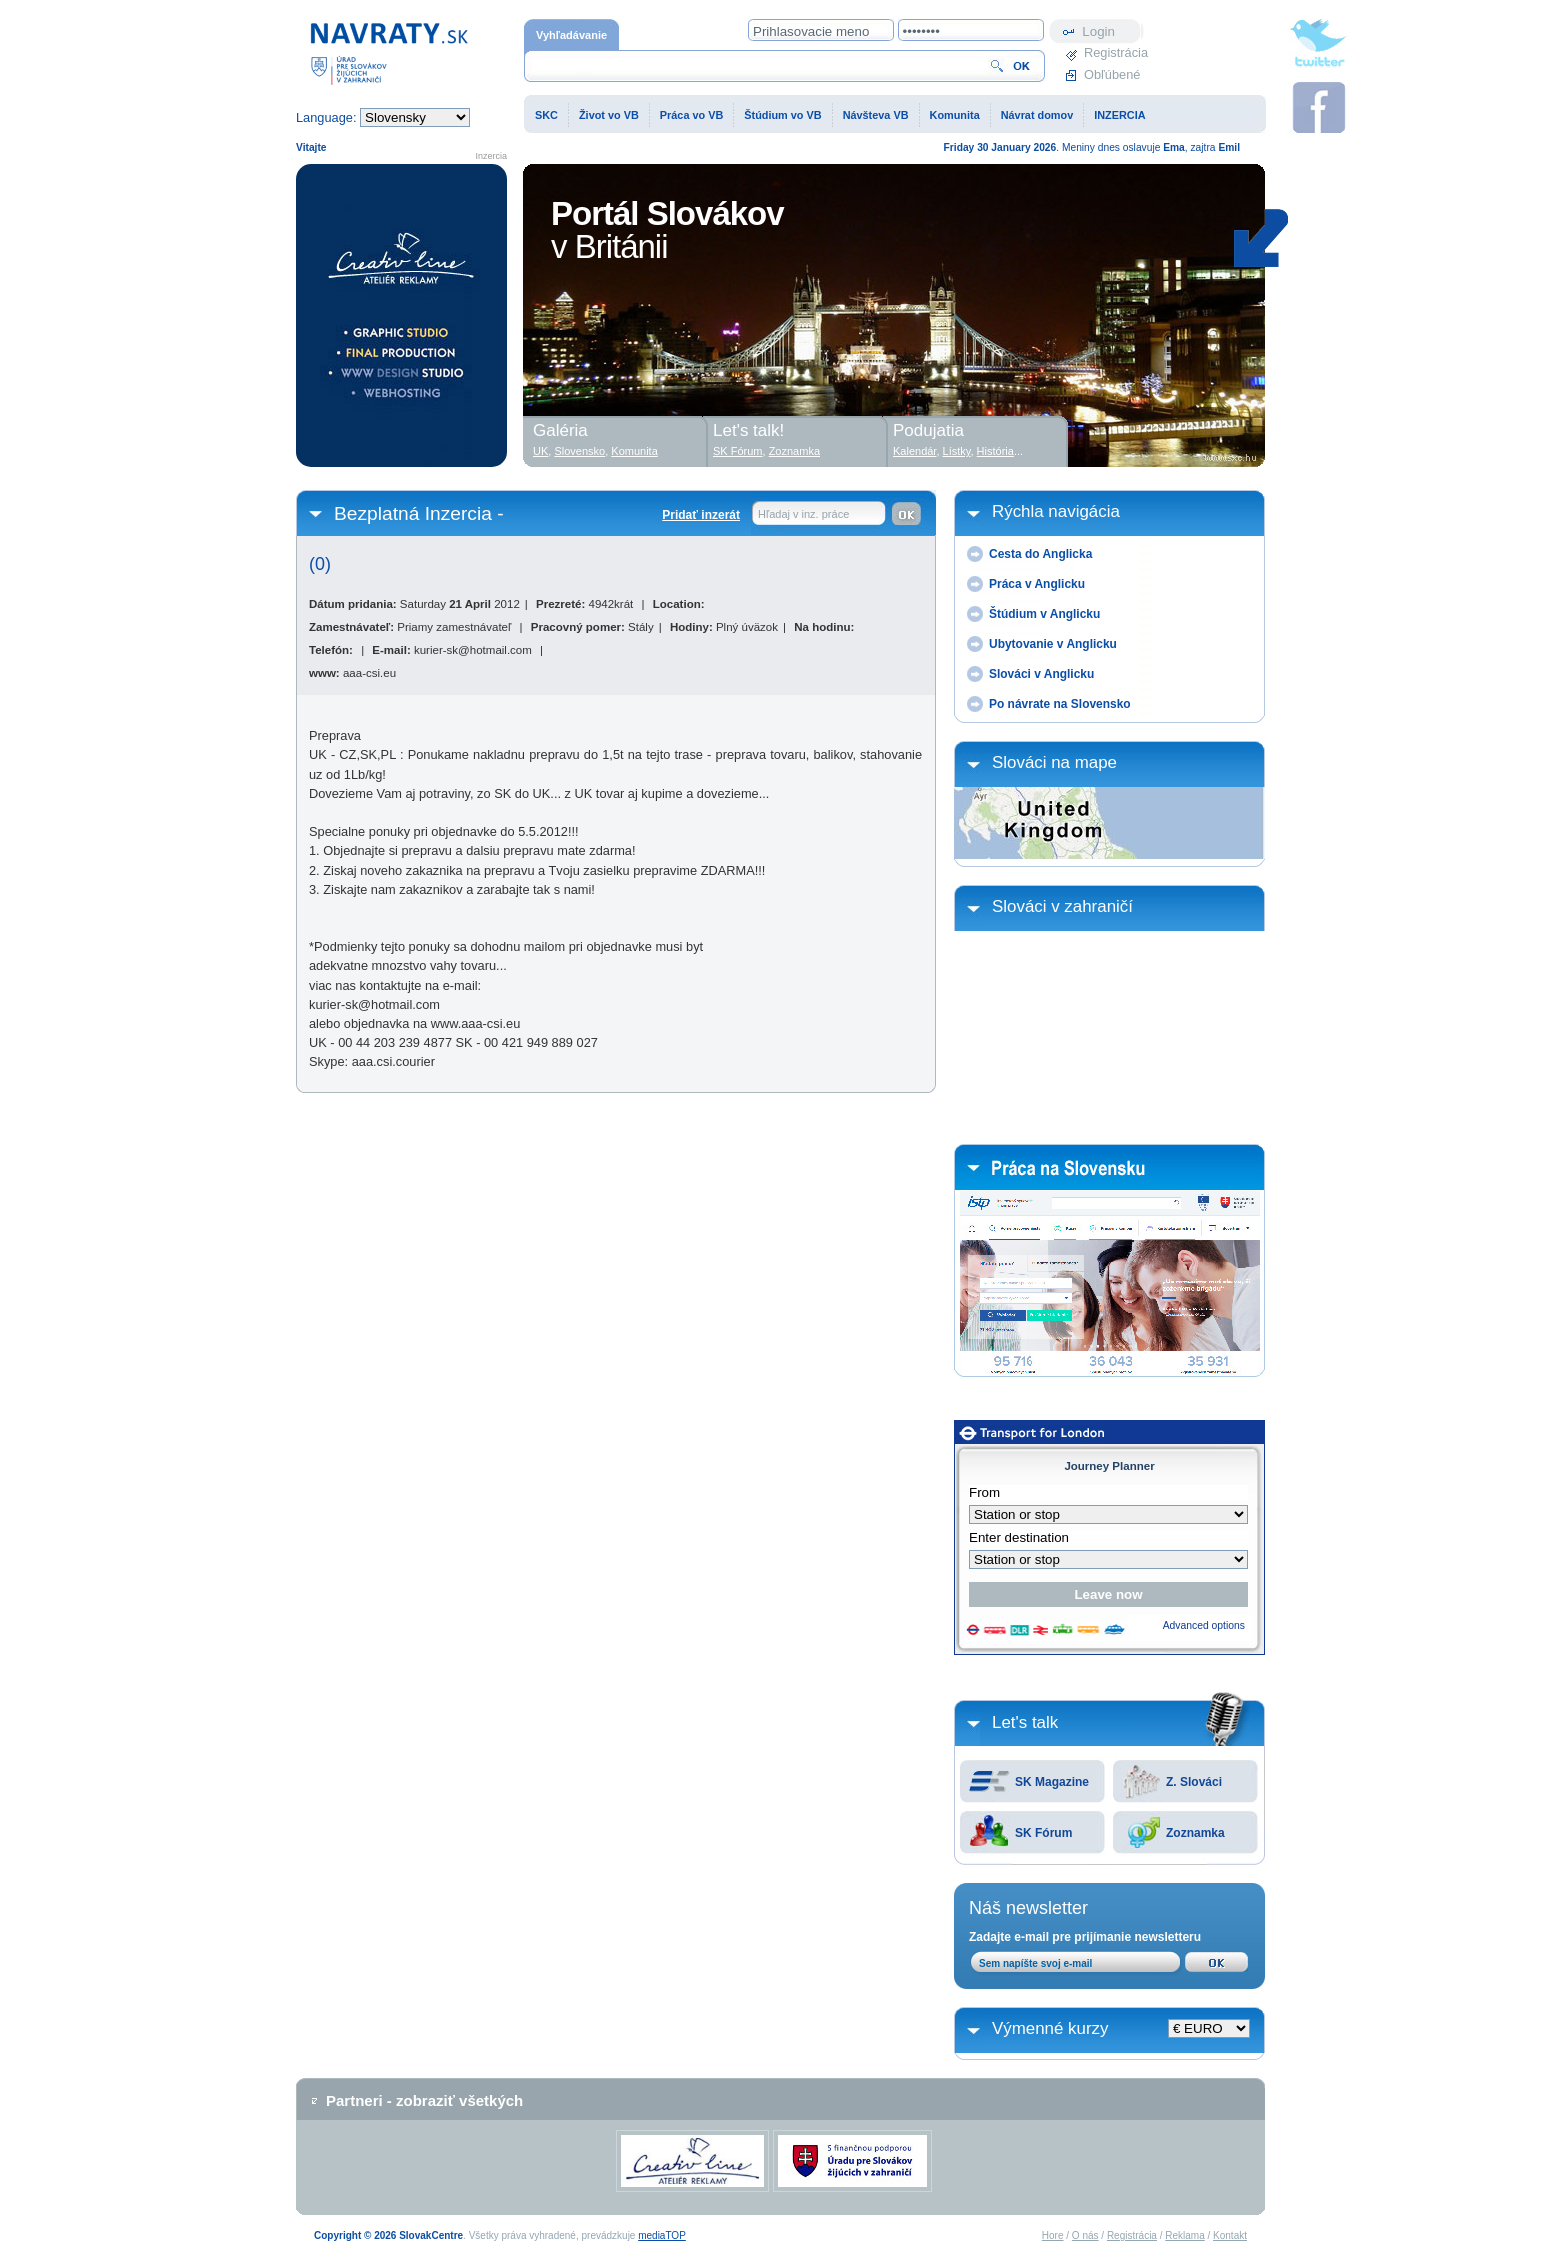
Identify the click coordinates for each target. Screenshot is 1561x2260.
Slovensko (579, 451)
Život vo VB (609, 115)
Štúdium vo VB (782, 115)
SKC (546, 115)
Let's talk (1025, 1722)
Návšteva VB (876, 115)
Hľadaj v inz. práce (803, 514)
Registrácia (1114, 52)
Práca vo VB (691, 115)
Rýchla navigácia (1056, 511)
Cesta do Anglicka (1040, 554)
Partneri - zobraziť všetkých (424, 2100)
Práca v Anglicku (1037, 584)
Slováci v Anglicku (1041, 674)
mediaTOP (662, 2235)
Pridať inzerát (701, 515)
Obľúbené (1112, 74)
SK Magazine (1052, 1782)
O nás (1085, 2235)
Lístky (957, 451)
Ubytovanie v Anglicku (1053, 644)
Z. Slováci (1194, 1782)
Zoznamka (1195, 1833)
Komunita (955, 115)
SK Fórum (1043, 1833)
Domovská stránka (389, 52)
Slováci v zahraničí (1062, 906)
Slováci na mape (1054, 762)
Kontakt (1230, 2235)
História (995, 451)
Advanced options (1204, 1625)
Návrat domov (1037, 115)
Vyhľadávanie (571, 35)
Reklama (1184, 2235)
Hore (1053, 2235)
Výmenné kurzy (1050, 2028)
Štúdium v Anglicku (1044, 614)
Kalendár (914, 451)
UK (540, 451)
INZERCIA (1119, 115)
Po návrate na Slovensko (1060, 704)
